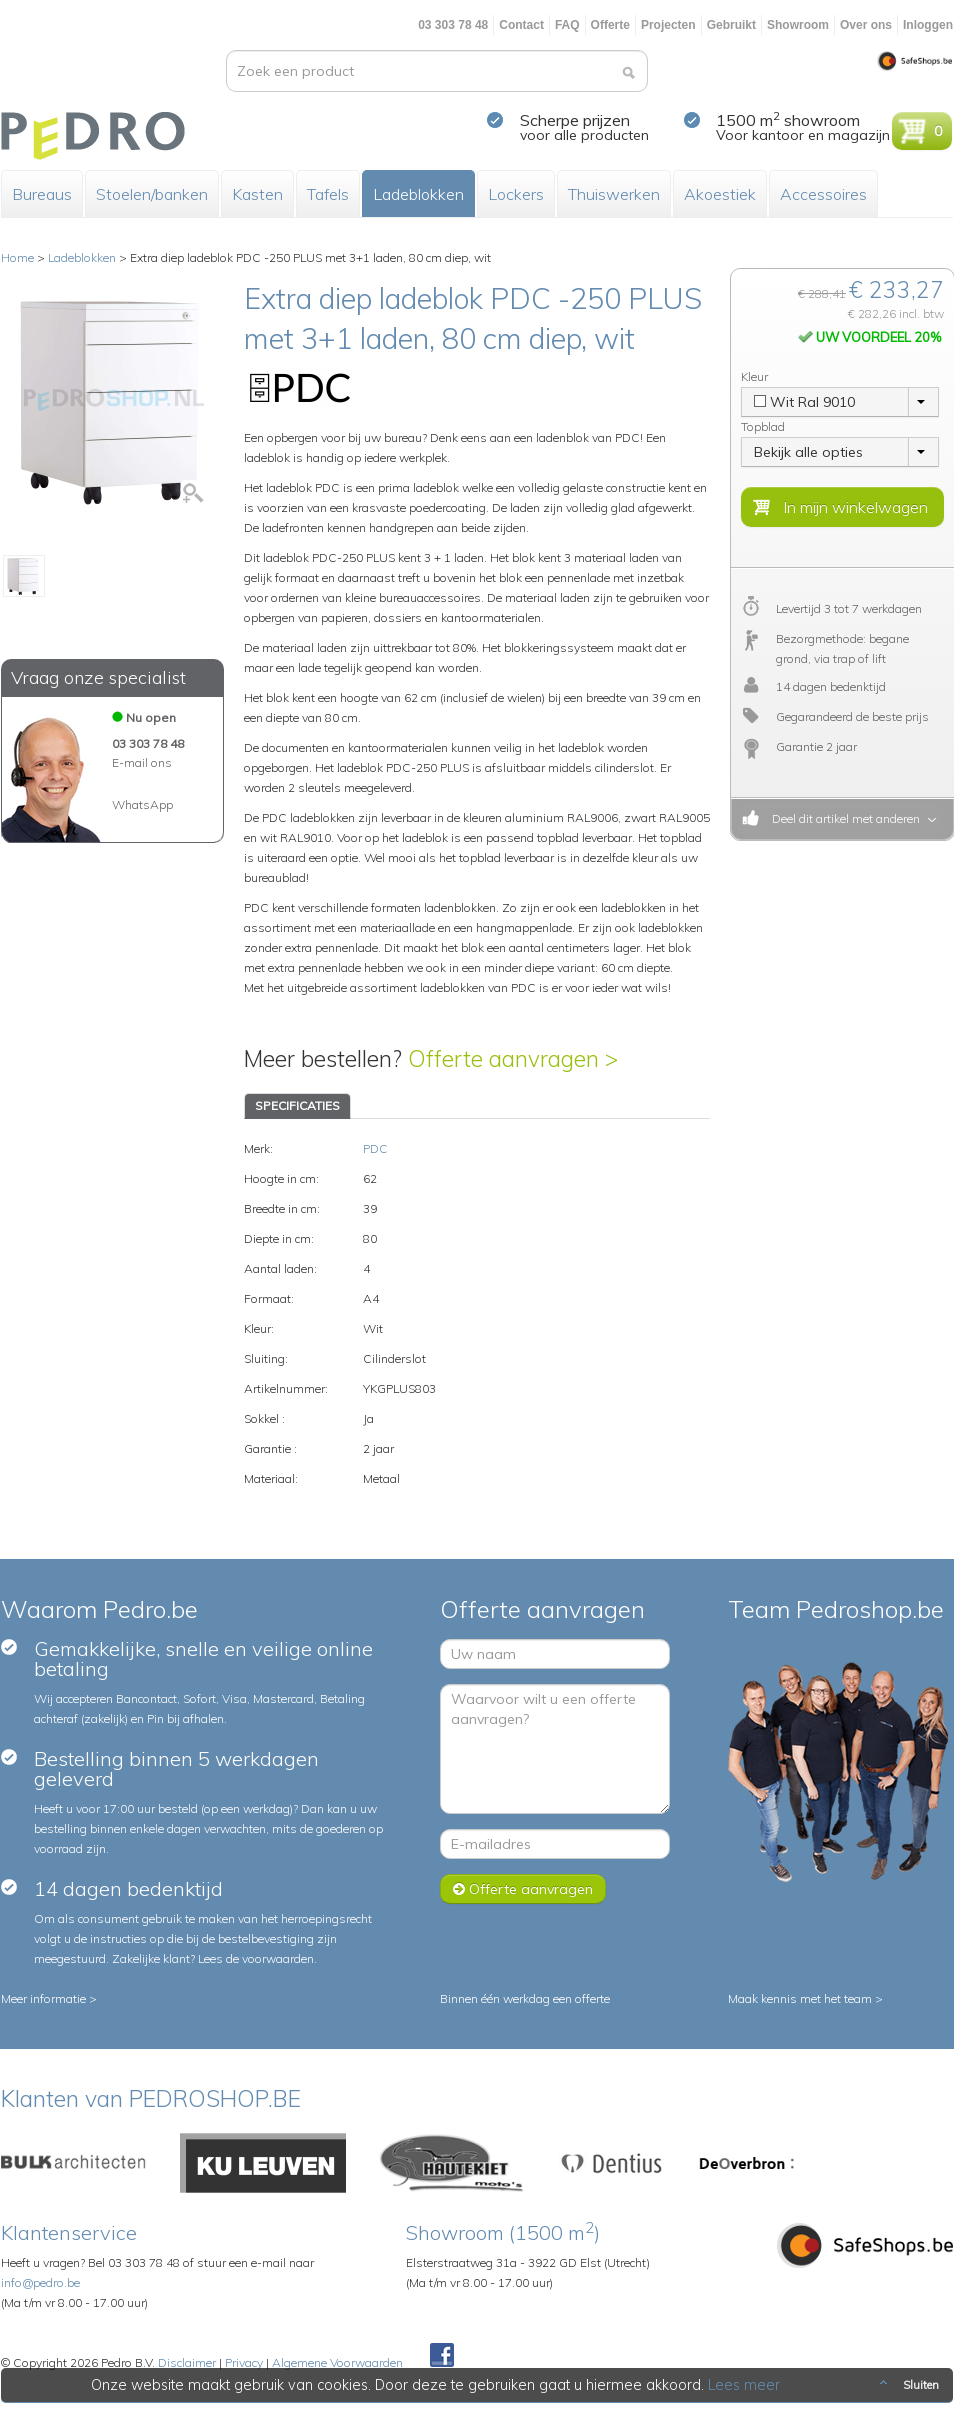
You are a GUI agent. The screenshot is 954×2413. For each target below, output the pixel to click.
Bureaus (42, 194)
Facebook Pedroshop (442, 2356)
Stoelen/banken (152, 194)
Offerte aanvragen (523, 1889)
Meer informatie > (49, 1998)
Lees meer (744, 2385)
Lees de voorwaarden (256, 1958)
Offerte (610, 25)
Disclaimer (187, 2362)
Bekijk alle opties (808, 452)
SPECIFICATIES (297, 1105)
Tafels (328, 194)
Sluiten (907, 2385)
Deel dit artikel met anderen (843, 818)
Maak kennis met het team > (805, 1998)
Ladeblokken (418, 194)
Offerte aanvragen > (513, 1058)
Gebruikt (731, 25)
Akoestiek (720, 194)
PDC (375, 1148)
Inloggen (928, 25)
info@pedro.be (40, 2282)
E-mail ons (142, 762)
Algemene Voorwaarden (337, 2362)
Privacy (244, 2362)
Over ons (866, 25)
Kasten (257, 194)
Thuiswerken (614, 194)
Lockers (516, 194)
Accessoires (823, 194)
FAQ (567, 25)
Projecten (668, 25)
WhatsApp (142, 804)
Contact (521, 25)
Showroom (798, 25)
